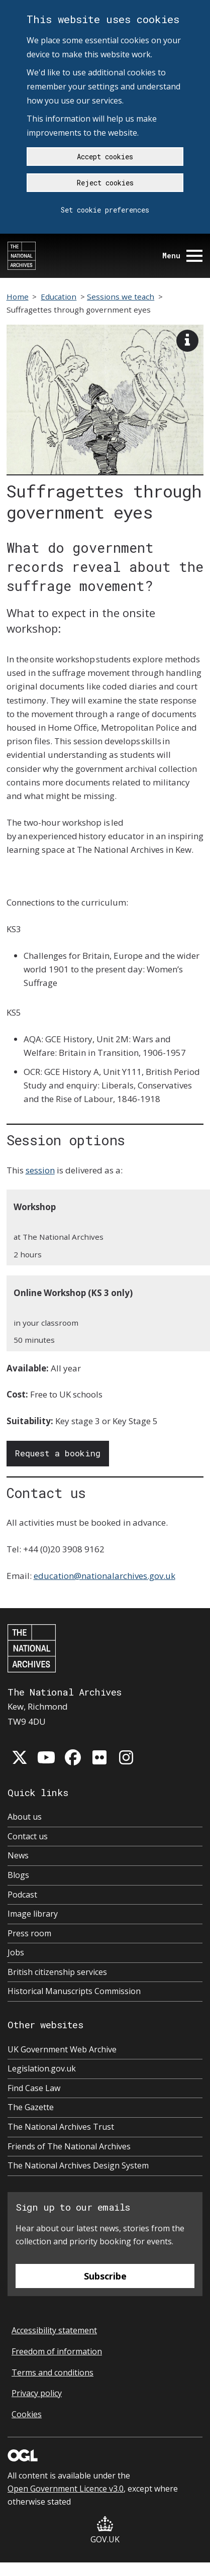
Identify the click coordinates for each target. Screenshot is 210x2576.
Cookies (27, 2414)
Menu (182, 255)
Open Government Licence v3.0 (66, 2488)
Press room (29, 1933)
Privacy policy (37, 2393)
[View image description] (187, 341)
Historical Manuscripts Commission (74, 1991)
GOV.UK (105, 2530)
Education (58, 296)
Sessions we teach (120, 296)
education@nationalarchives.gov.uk (104, 1575)
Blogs (18, 1874)
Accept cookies (105, 156)
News (18, 1855)
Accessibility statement (54, 2330)
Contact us (28, 1836)
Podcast (22, 1894)
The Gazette (31, 2107)
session (40, 1170)
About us (25, 1816)
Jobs (16, 1952)
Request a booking (57, 1453)
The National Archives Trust (61, 2126)
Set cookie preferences (105, 210)
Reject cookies (105, 182)
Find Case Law (34, 2088)
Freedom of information (57, 2351)
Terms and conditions (52, 2372)
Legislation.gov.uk (42, 2068)
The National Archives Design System (78, 2165)
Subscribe (105, 2276)
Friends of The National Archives (69, 2146)
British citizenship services (57, 1971)
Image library (33, 1913)
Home (18, 296)
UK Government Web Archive (62, 2049)
